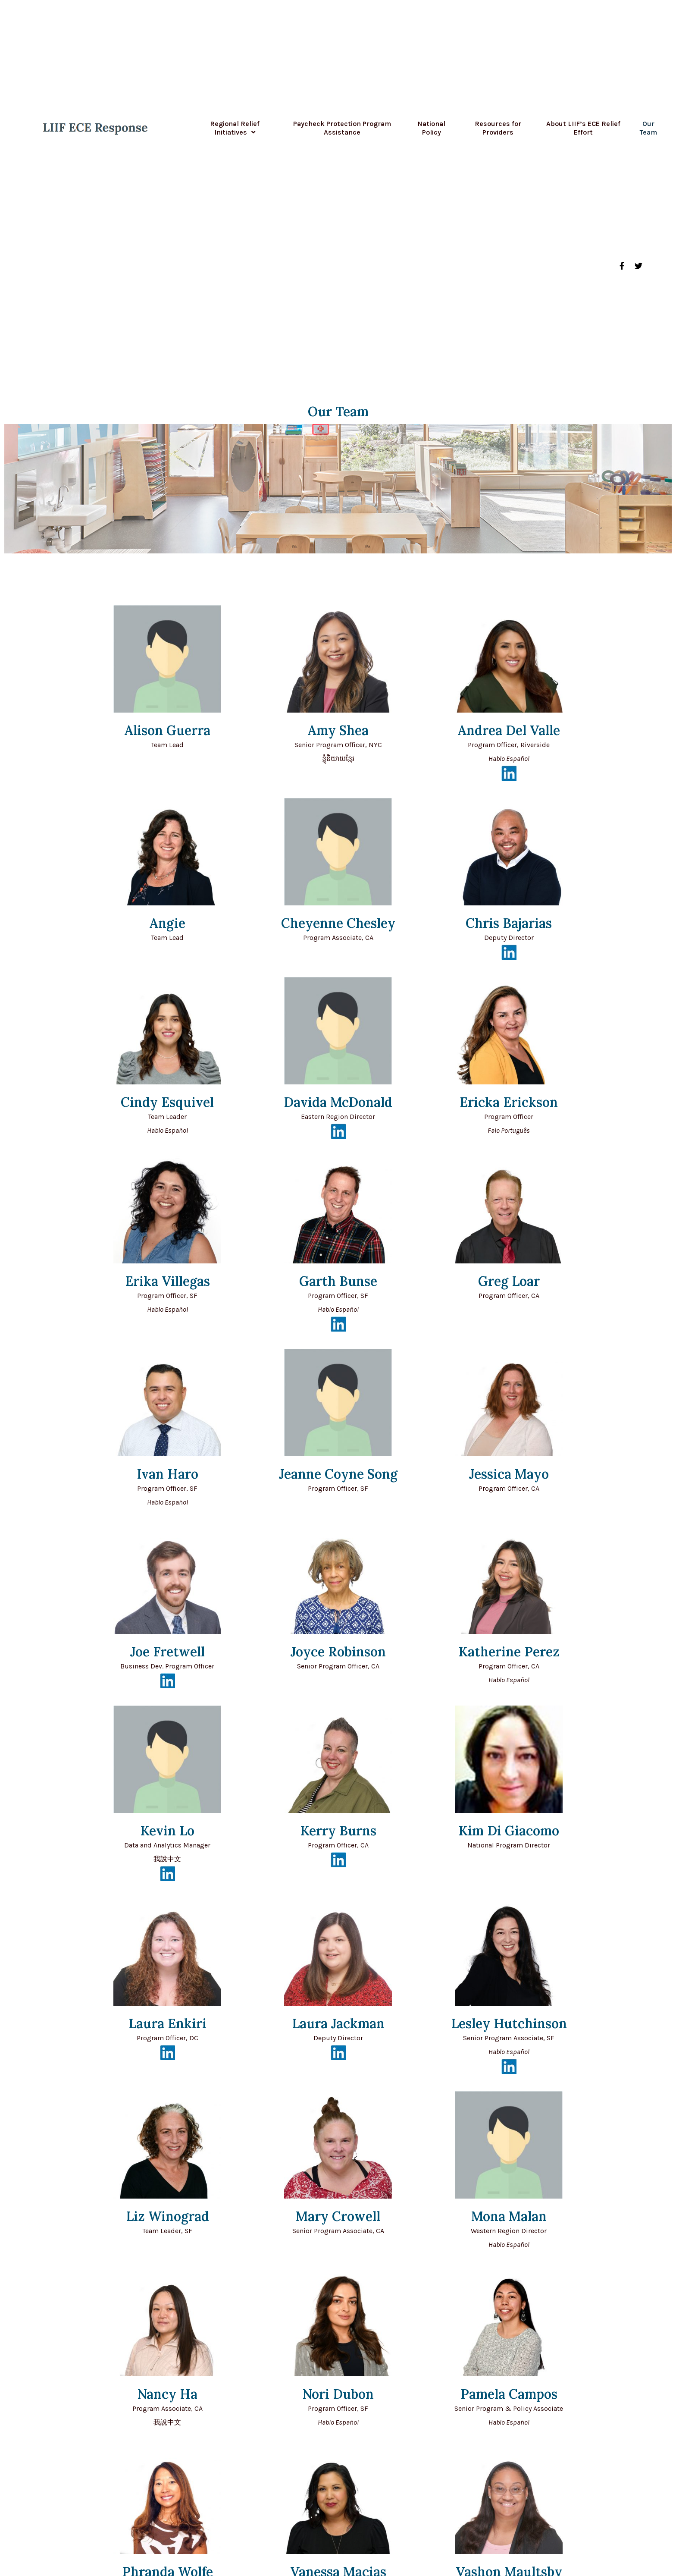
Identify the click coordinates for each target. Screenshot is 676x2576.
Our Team (648, 127)
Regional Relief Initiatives (235, 127)
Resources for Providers (498, 127)
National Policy (431, 127)
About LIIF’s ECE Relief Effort (583, 127)
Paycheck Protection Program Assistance (342, 127)
